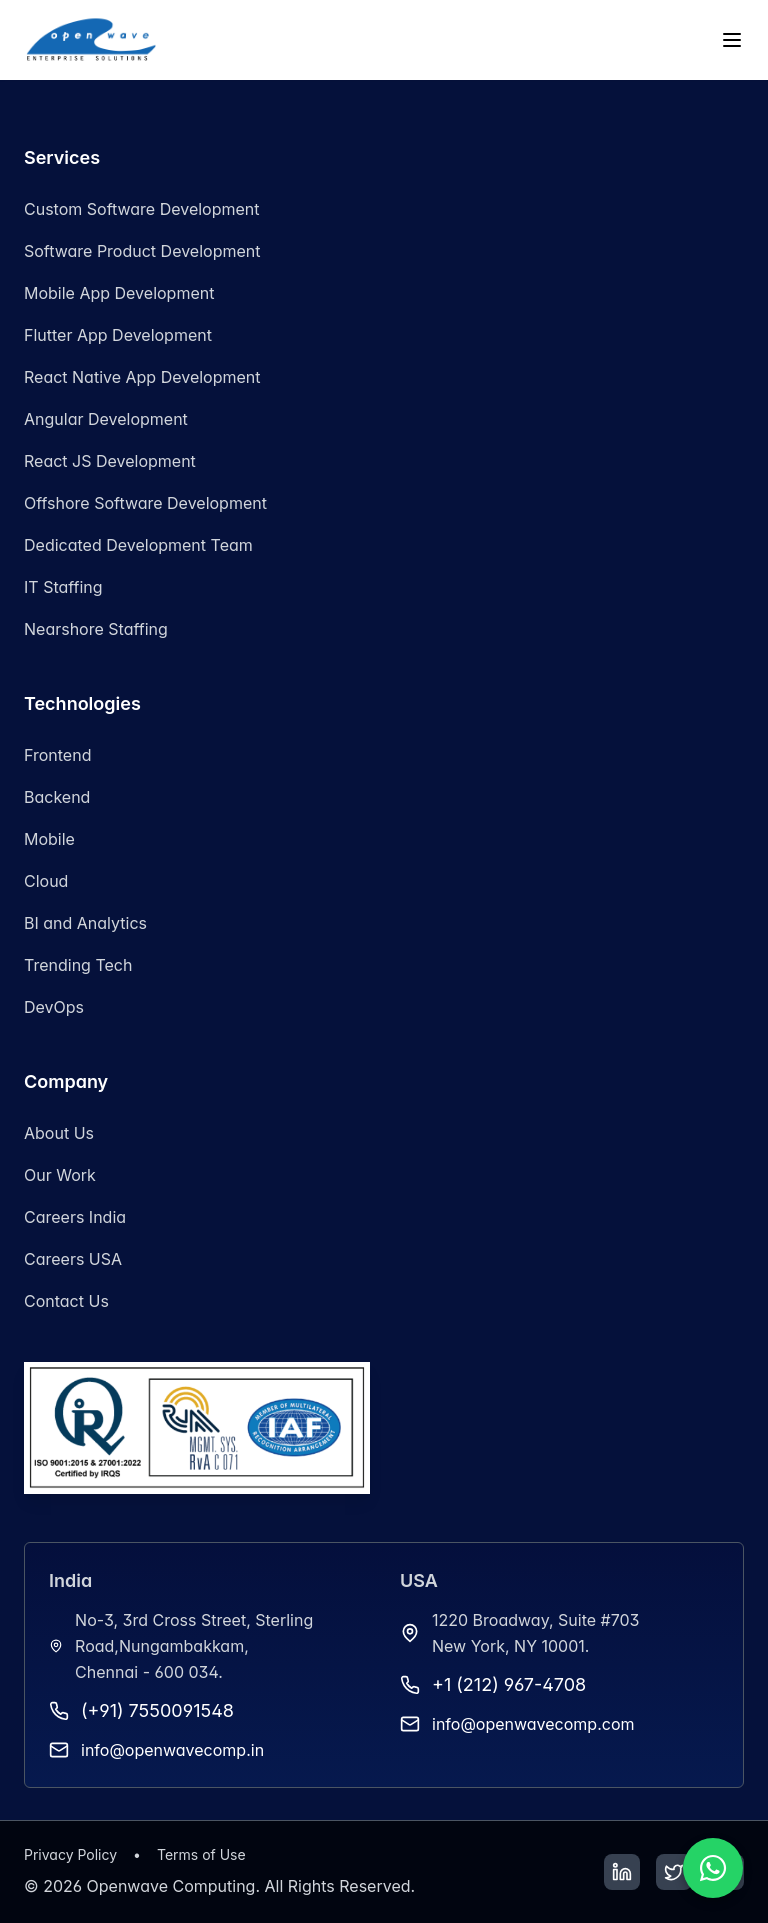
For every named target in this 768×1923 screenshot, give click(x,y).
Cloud (46, 881)
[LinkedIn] (622, 1872)
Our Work (60, 1175)
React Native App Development (142, 377)
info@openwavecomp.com (533, 1724)
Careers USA (73, 1259)
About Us (59, 1133)
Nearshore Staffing (96, 629)
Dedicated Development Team (138, 545)
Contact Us (66, 1301)
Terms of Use (201, 1854)
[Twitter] (674, 1872)
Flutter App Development (118, 335)
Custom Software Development (142, 209)
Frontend (57, 755)
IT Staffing (63, 587)
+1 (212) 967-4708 (509, 1684)
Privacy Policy (70, 1854)
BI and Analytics (85, 923)
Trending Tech (78, 965)
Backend (57, 797)
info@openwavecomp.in (172, 1750)
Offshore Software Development (145, 503)
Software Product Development (142, 251)
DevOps (54, 1007)
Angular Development (106, 419)
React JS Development (110, 461)
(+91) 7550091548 (157, 1710)
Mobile (49, 839)
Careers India (75, 1217)
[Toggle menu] (732, 40)
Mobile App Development (119, 293)
